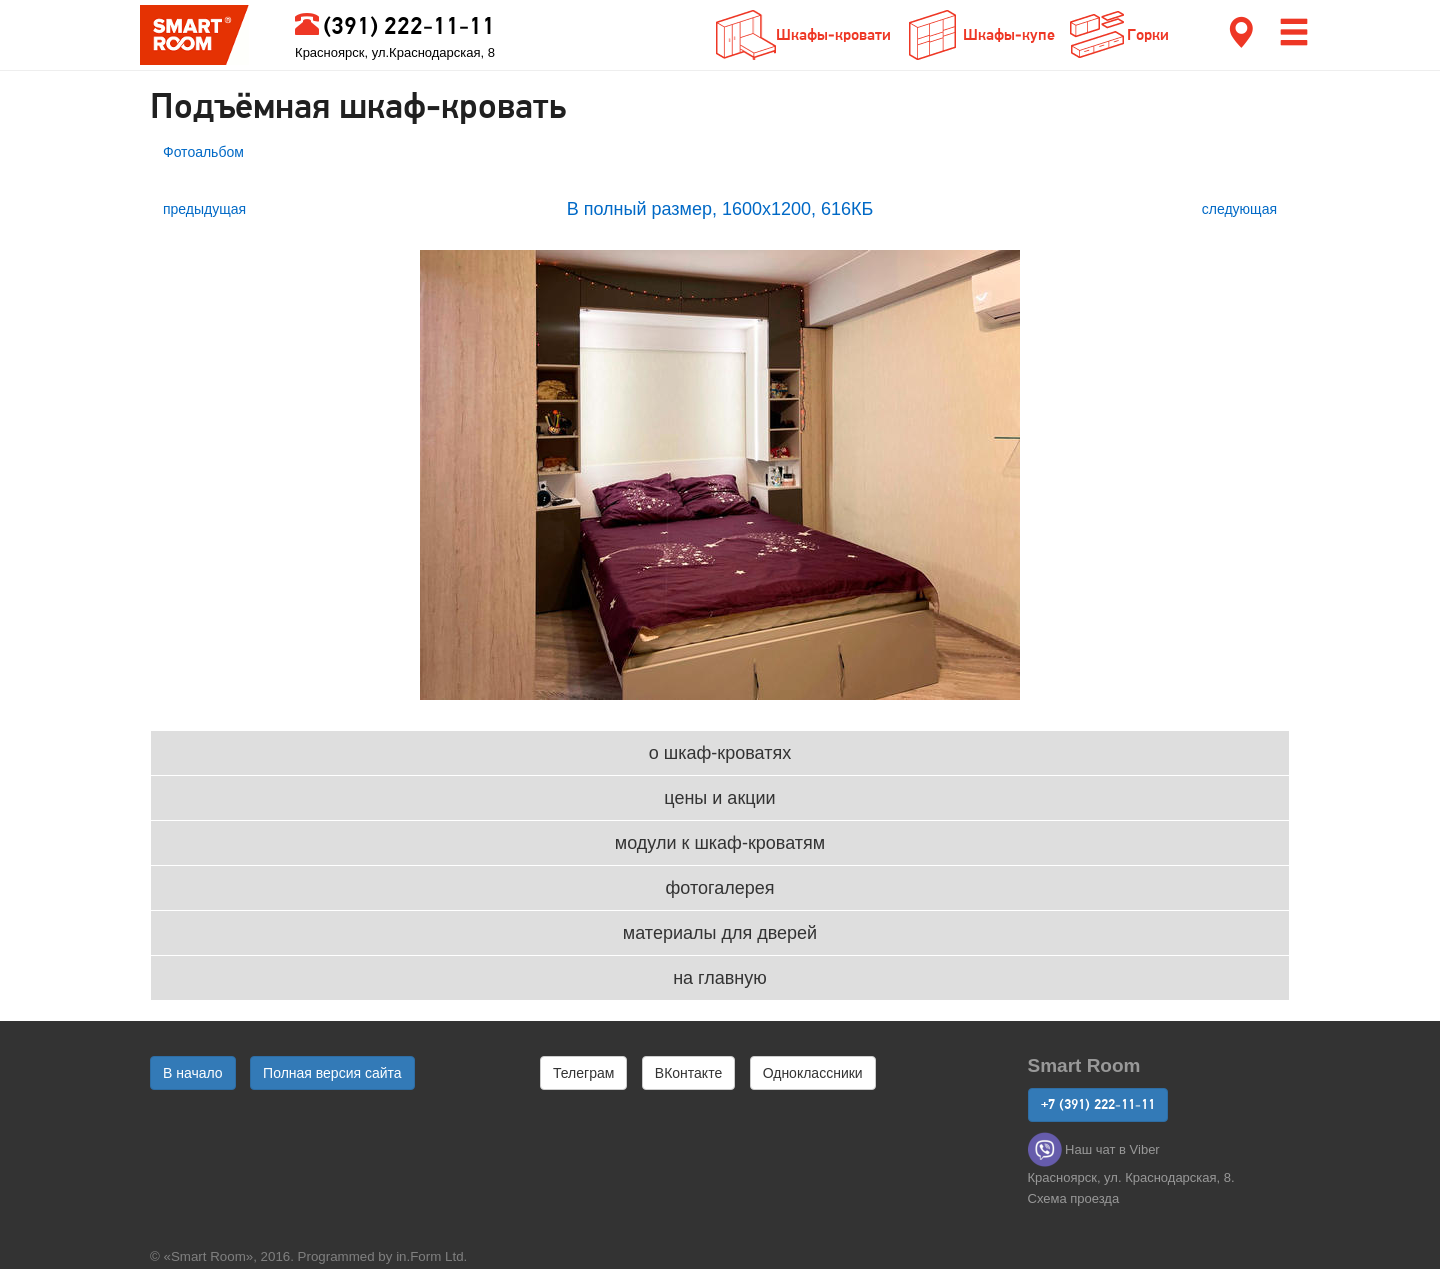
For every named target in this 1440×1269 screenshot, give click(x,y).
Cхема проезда (1074, 1198)
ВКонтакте (688, 1073)
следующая (1239, 209)
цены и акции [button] (719, 798)
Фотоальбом (203, 152)
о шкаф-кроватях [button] (720, 753)
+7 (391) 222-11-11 (1098, 1105)
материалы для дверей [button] (720, 933)
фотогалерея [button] (720, 888)
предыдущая (204, 209)
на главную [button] (720, 978)
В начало (193, 1073)
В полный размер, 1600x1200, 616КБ (720, 209)
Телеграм (583, 1073)
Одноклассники (813, 1073)
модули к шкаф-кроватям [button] (720, 843)
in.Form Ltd (429, 1256)
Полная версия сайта (332, 1073)
